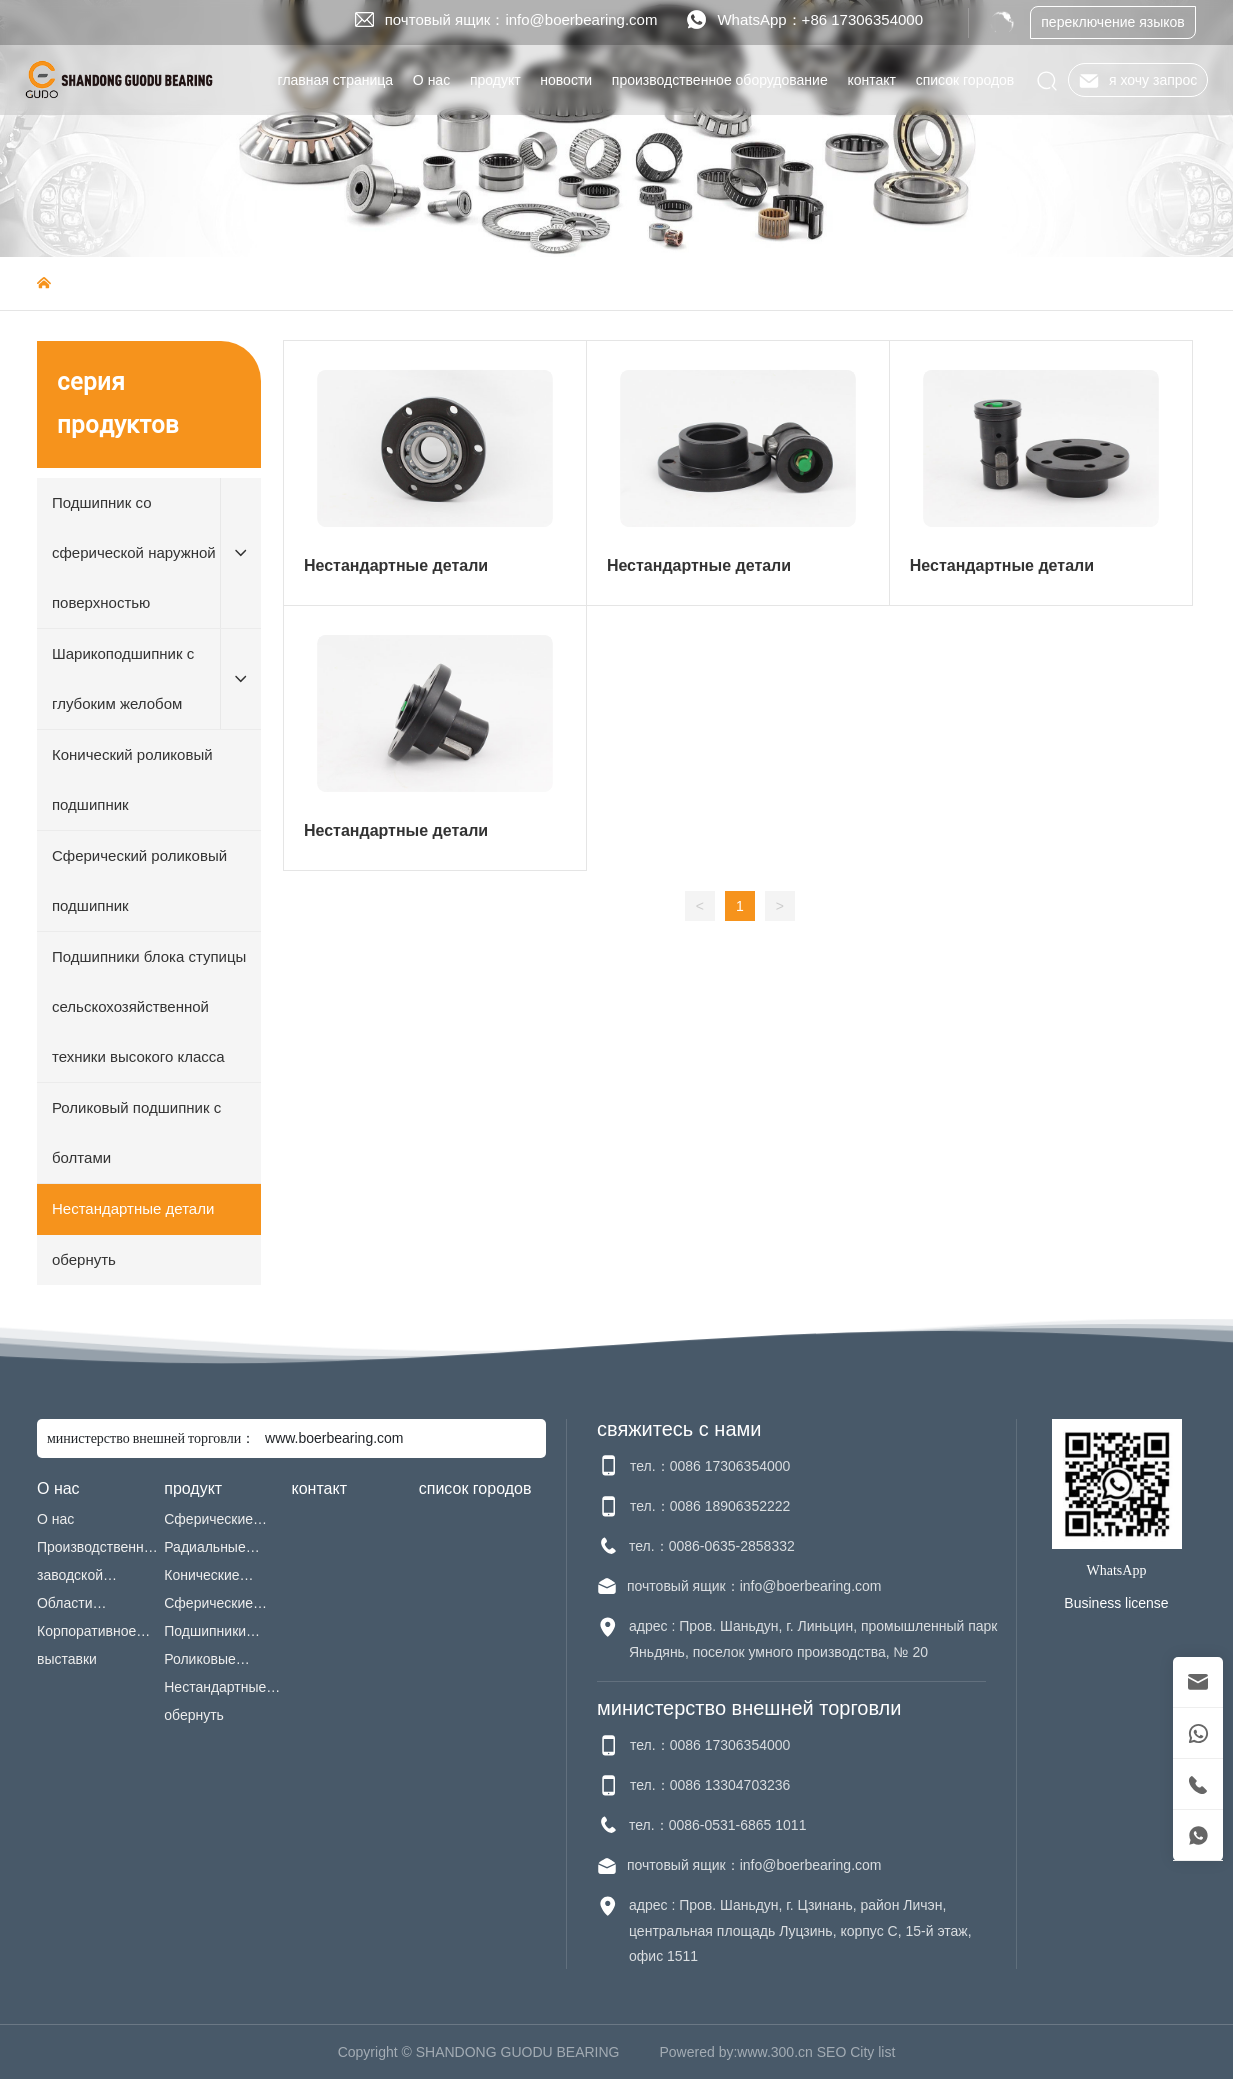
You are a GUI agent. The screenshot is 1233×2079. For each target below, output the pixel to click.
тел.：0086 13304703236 (710, 1785)
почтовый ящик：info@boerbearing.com (521, 19)
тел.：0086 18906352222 (710, 1506)
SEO (832, 2052)
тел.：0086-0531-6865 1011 (717, 1825)
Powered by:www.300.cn (736, 2052)
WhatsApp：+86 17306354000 (820, 19)
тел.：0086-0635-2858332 (712, 1546)
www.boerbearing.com (334, 1438)
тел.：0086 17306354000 (710, 1466)
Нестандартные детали (396, 565)
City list (872, 2052)
